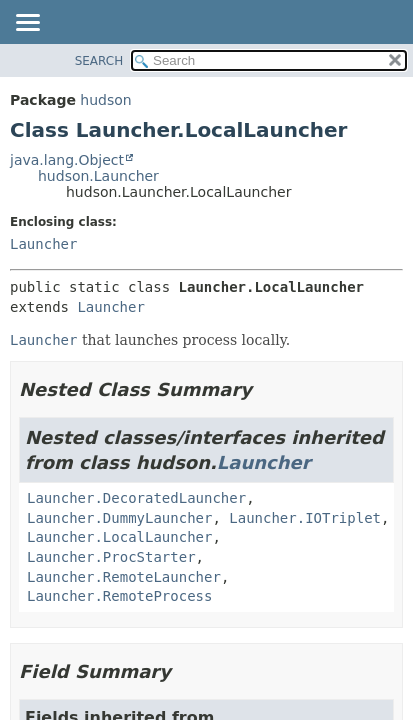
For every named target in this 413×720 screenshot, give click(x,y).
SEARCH (99, 61)
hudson (105, 100)
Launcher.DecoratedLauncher (136, 498)
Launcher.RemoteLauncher (124, 577)
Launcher (43, 244)
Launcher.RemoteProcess (119, 596)
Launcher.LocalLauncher (119, 537)
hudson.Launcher (98, 176)
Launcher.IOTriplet (305, 518)
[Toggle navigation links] (27, 24)
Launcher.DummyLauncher (119, 518)
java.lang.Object (67, 160)
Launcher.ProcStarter (111, 557)
